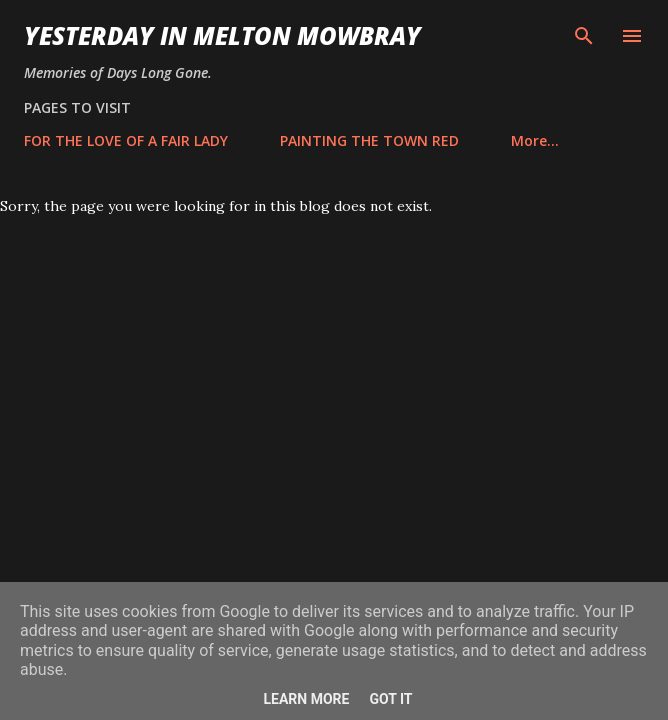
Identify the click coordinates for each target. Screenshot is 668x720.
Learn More (306, 699)
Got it (390, 699)
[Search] (584, 36)
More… (535, 140)
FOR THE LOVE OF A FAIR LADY (126, 140)
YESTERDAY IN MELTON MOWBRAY (222, 35)
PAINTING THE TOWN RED (369, 140)
